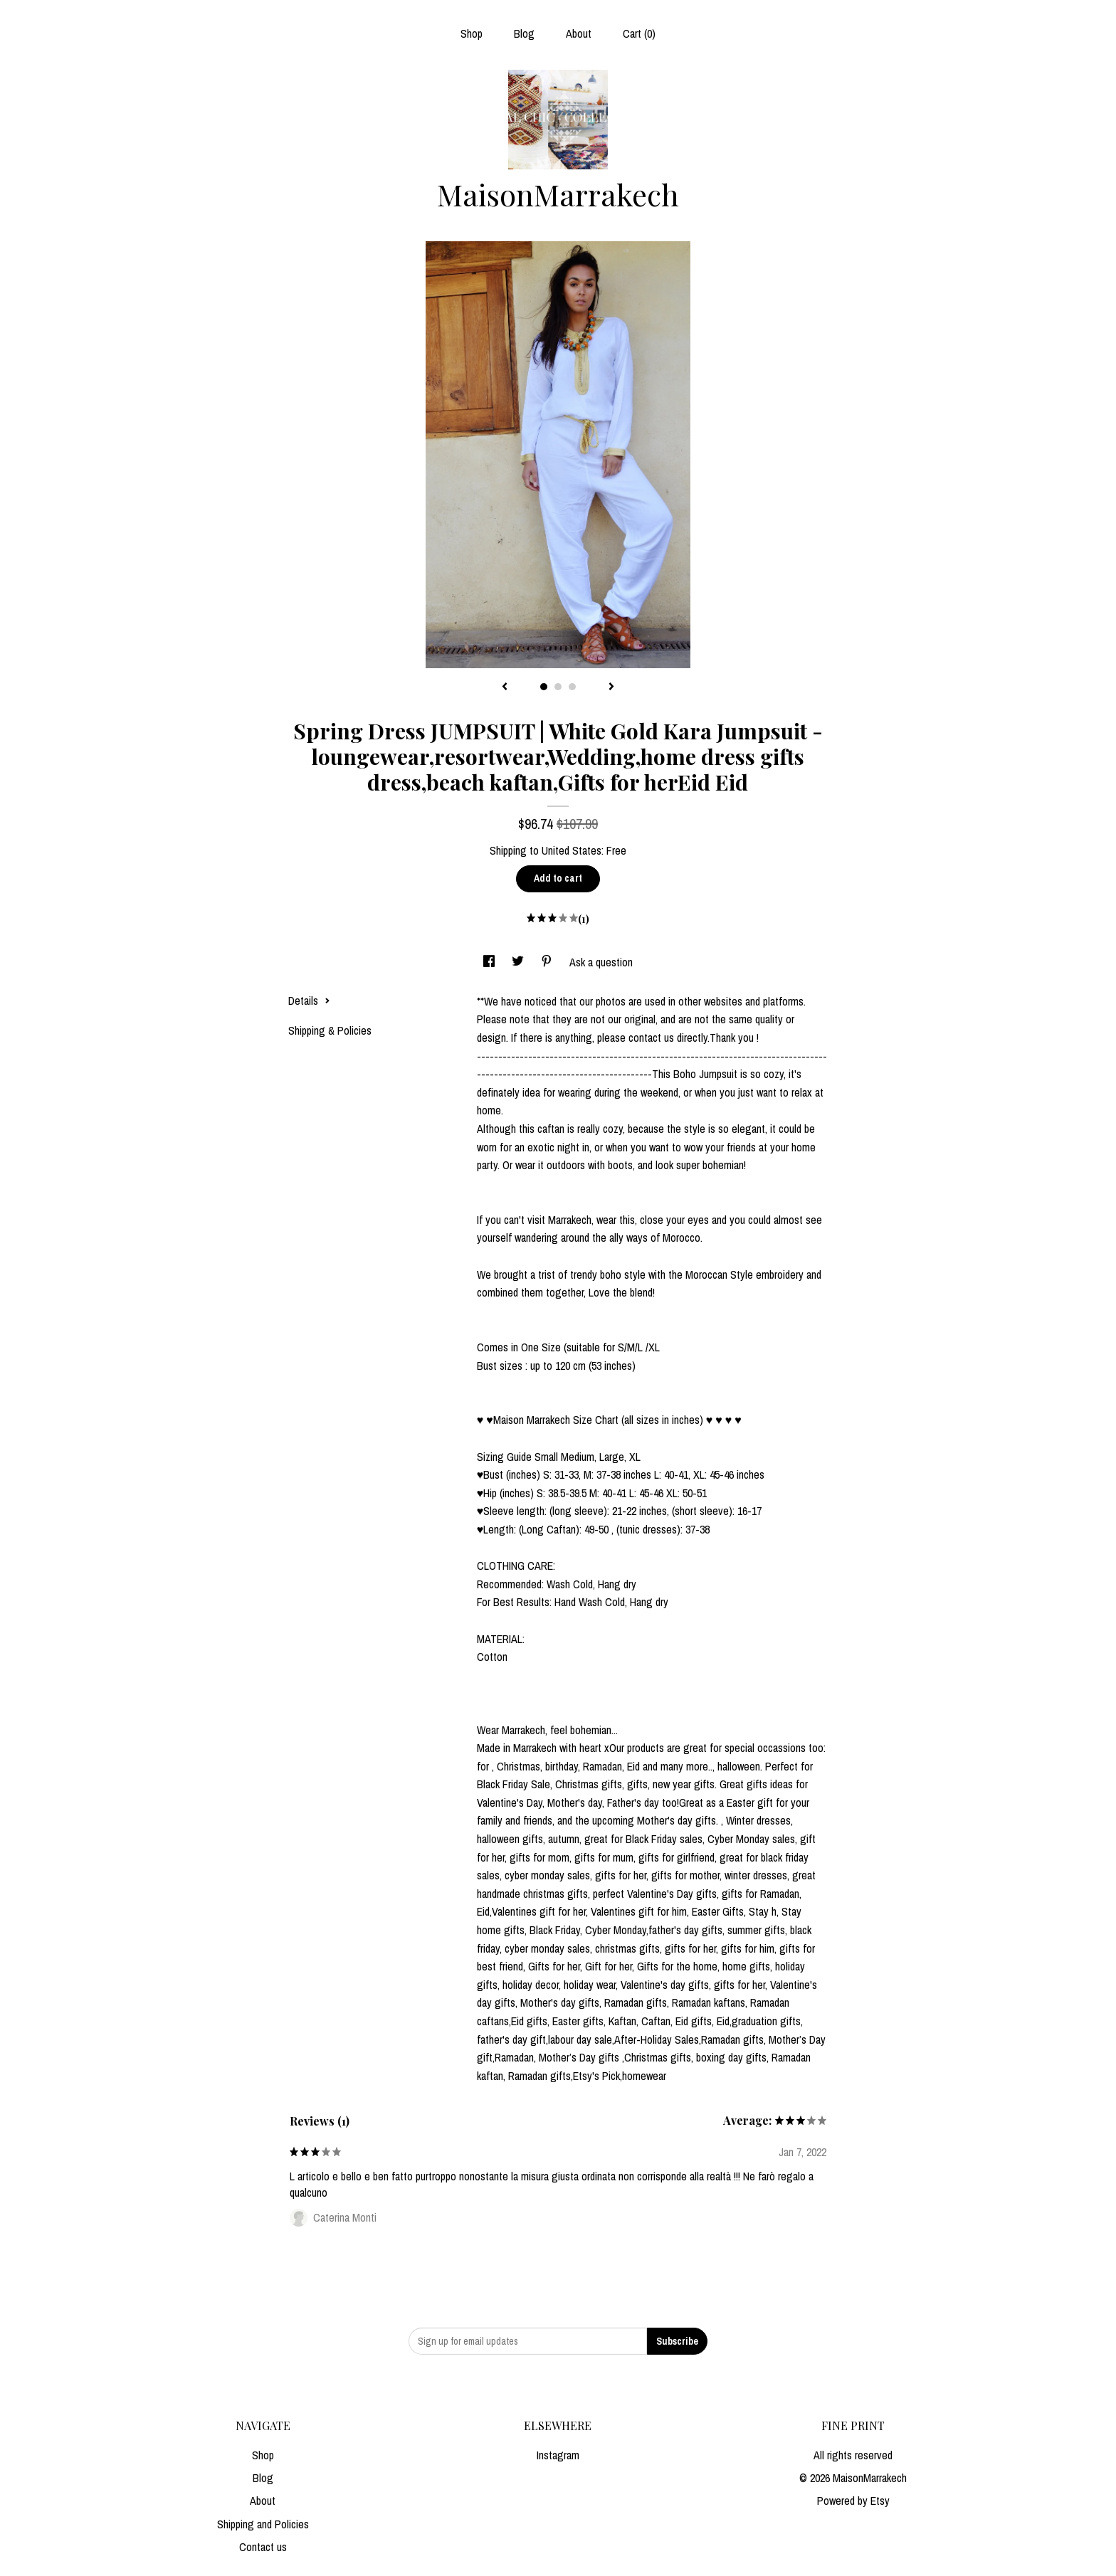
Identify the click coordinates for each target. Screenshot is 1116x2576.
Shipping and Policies (263, 2524)
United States (571, 850)
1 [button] (543, 686)
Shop (471, 33)
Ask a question (601, 962)
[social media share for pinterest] (548, 962)
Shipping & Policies (330, 1030)
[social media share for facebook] (490, 962)
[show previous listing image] (504, 687)
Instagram (558, 2455)
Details (309, 1000)
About (578, 33)
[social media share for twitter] (519, 962)
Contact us (263, 2547)
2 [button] (558, 686)
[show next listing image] (611, 687)
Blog (524, 33)
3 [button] (572, 686)
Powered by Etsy (853, 2500)
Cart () (639, 33)
